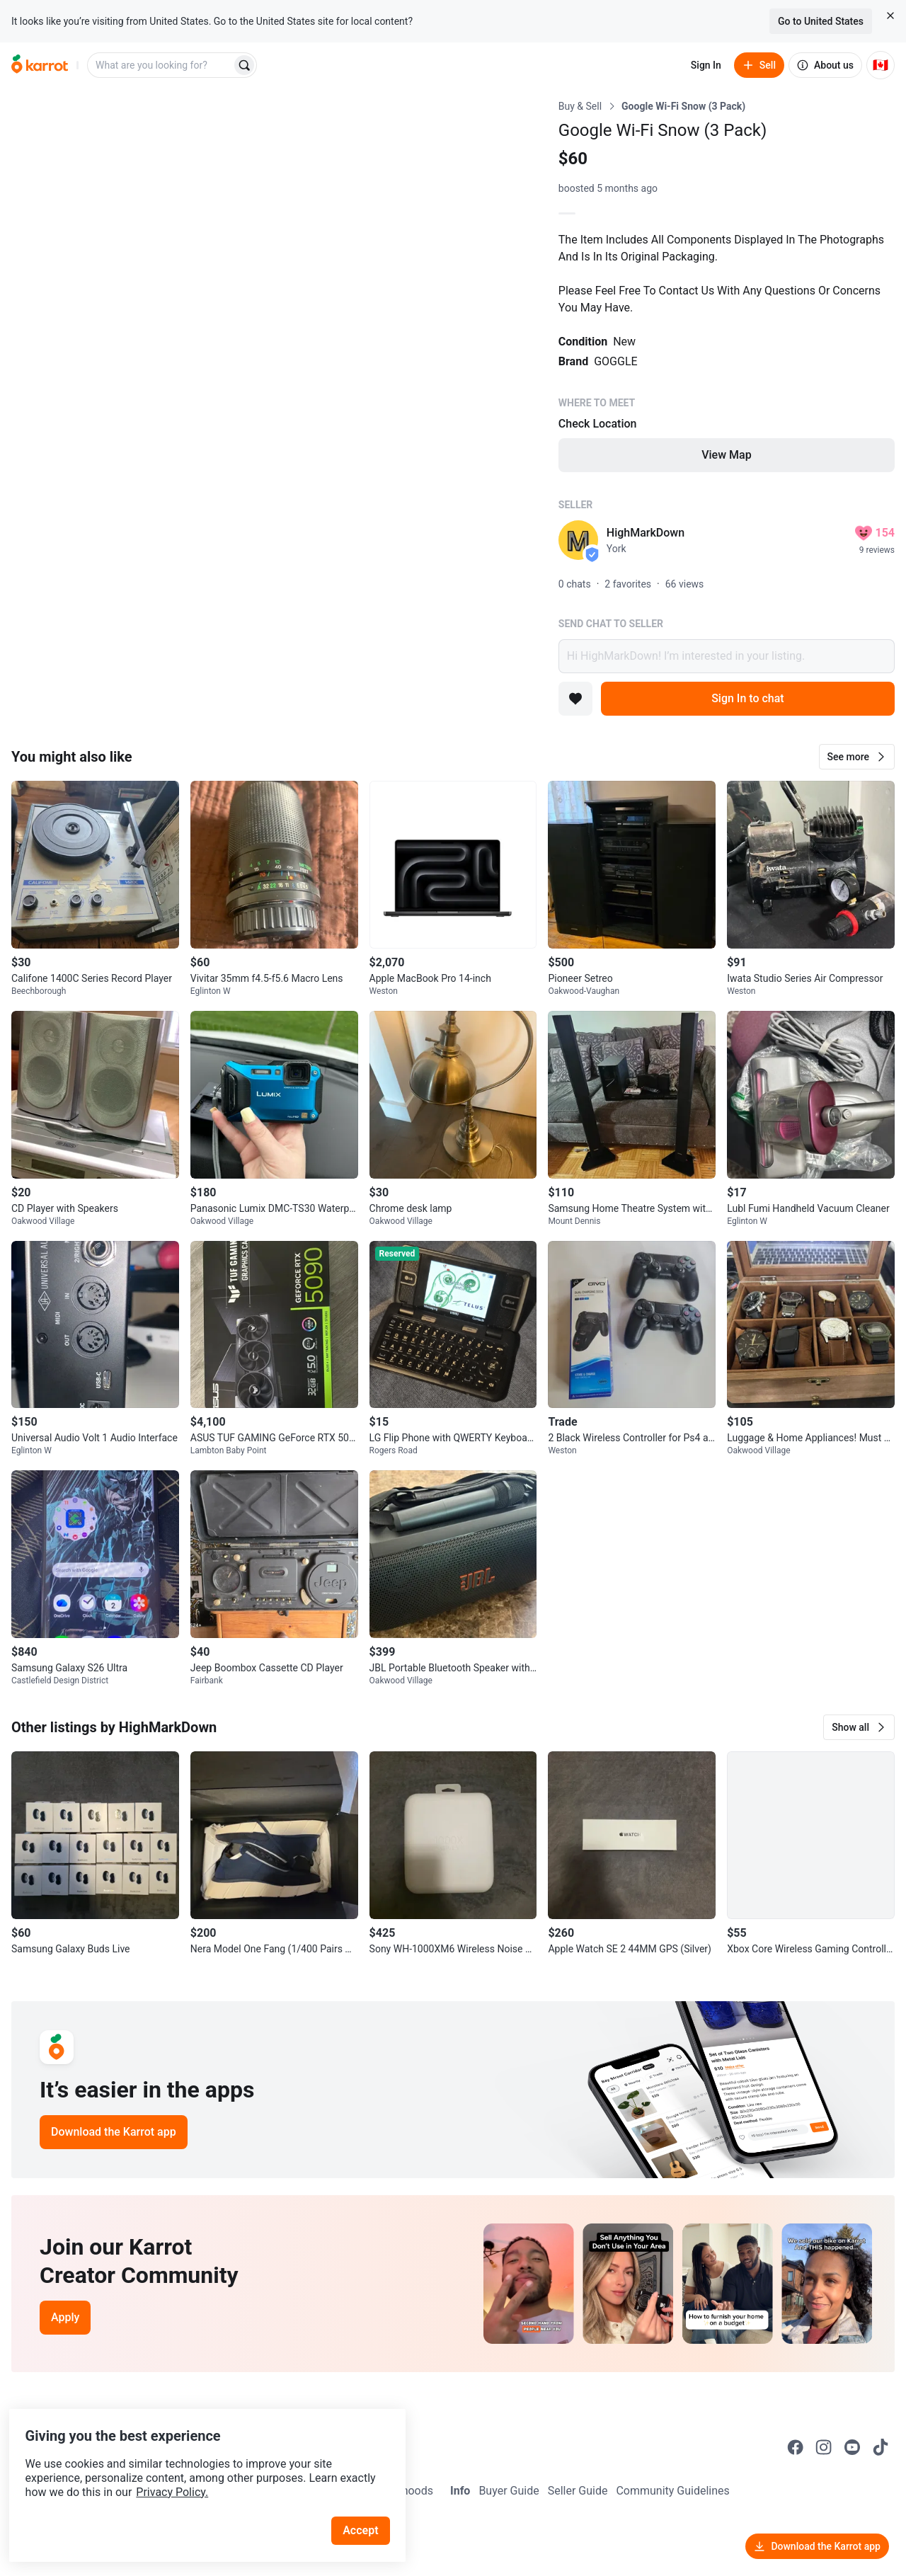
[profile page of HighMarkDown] (578, 540)
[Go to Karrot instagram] (823, 2447)
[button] (857, 756)
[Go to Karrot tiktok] (880, 2447)
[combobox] (160, 65)
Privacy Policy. (192, 2466)
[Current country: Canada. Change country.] (880, 65)
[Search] (244, 65)
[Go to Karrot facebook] (795, 2447)
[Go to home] (39, 65)
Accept (367, 2505)
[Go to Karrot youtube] (852, 2447)
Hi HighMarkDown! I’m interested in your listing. (726, 656)
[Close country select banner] (890, 15)
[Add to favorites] (575, 699)
